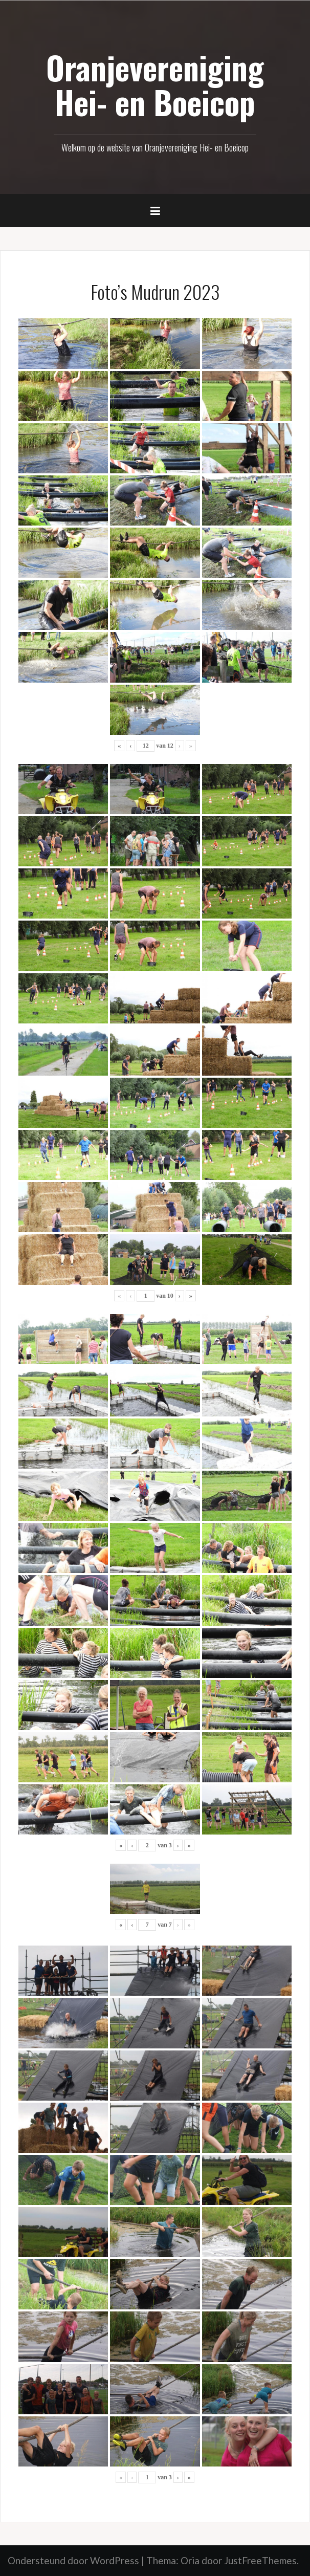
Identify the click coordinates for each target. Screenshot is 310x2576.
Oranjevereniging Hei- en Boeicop (155, 84)
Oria (190, 2560)
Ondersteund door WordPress (73, 2560)
